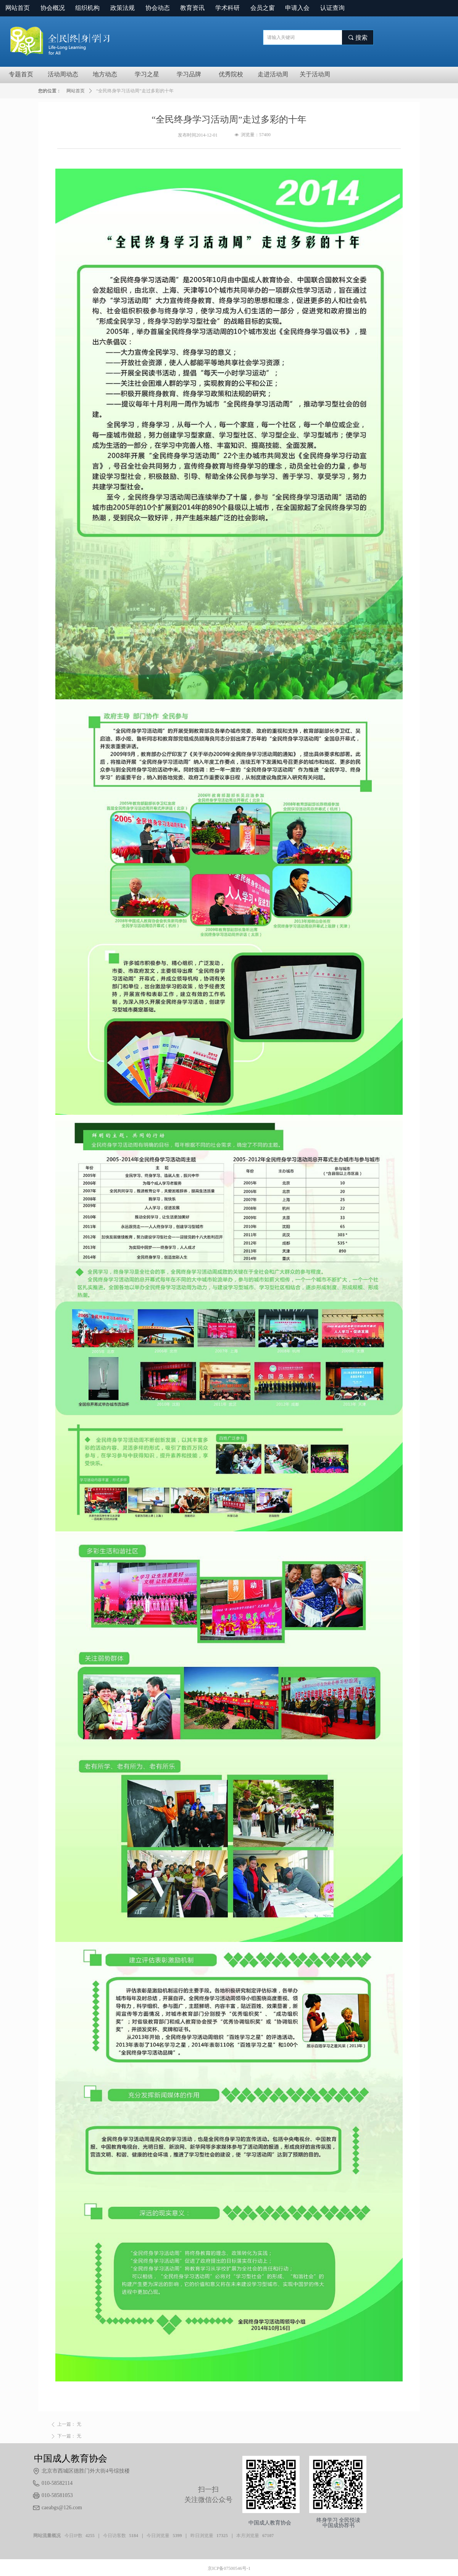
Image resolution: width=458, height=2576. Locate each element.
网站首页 (75, 90)
